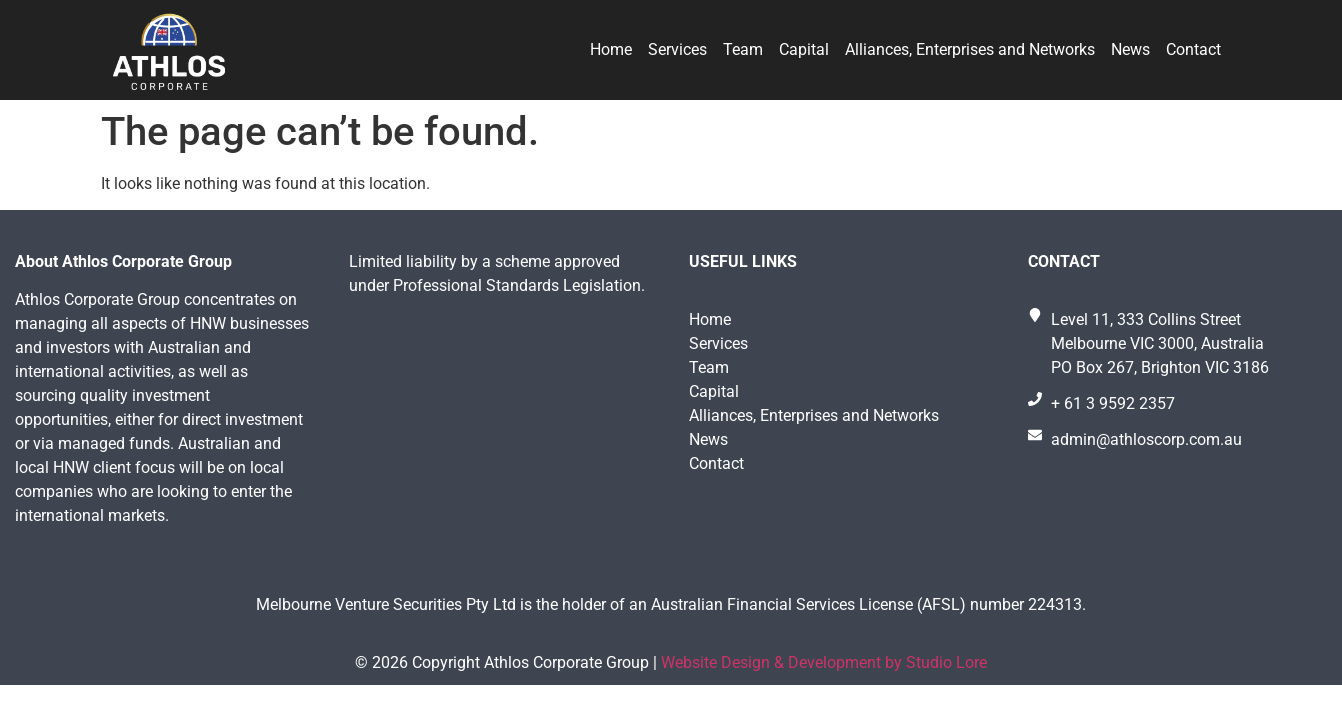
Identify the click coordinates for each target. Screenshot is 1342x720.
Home (611, 49)
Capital (804, 49)
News (1130, 49)
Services (677, 49)
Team (743, 49)
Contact (1193, 49)
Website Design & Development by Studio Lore (824, 662)
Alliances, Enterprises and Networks (970, 49)
